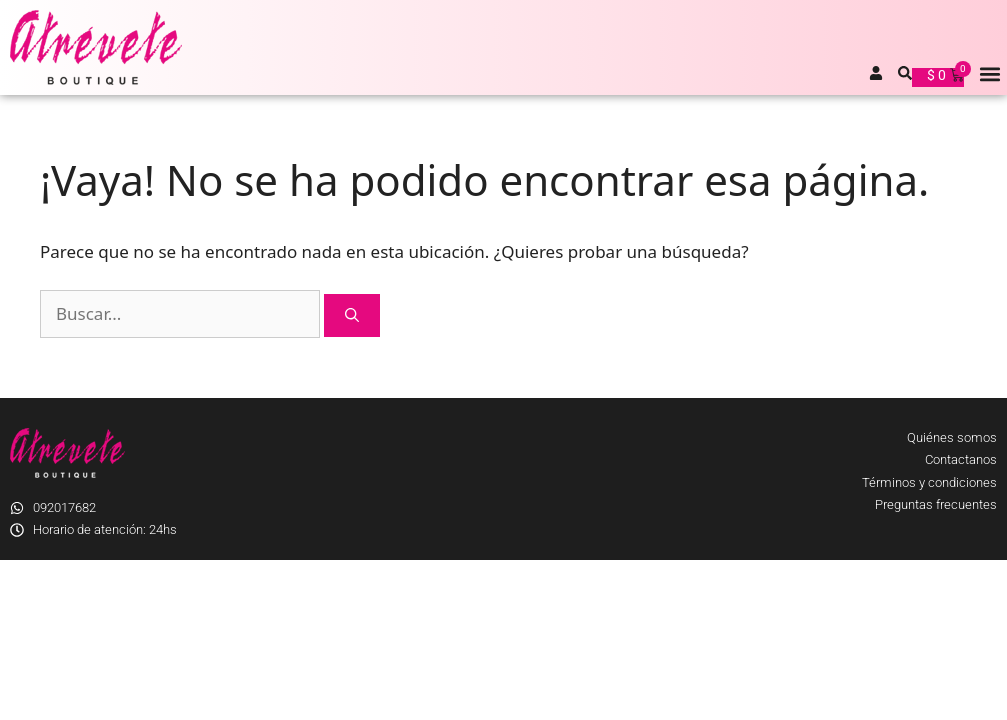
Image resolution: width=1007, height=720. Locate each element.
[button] (990, 73)
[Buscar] (352, 315)
